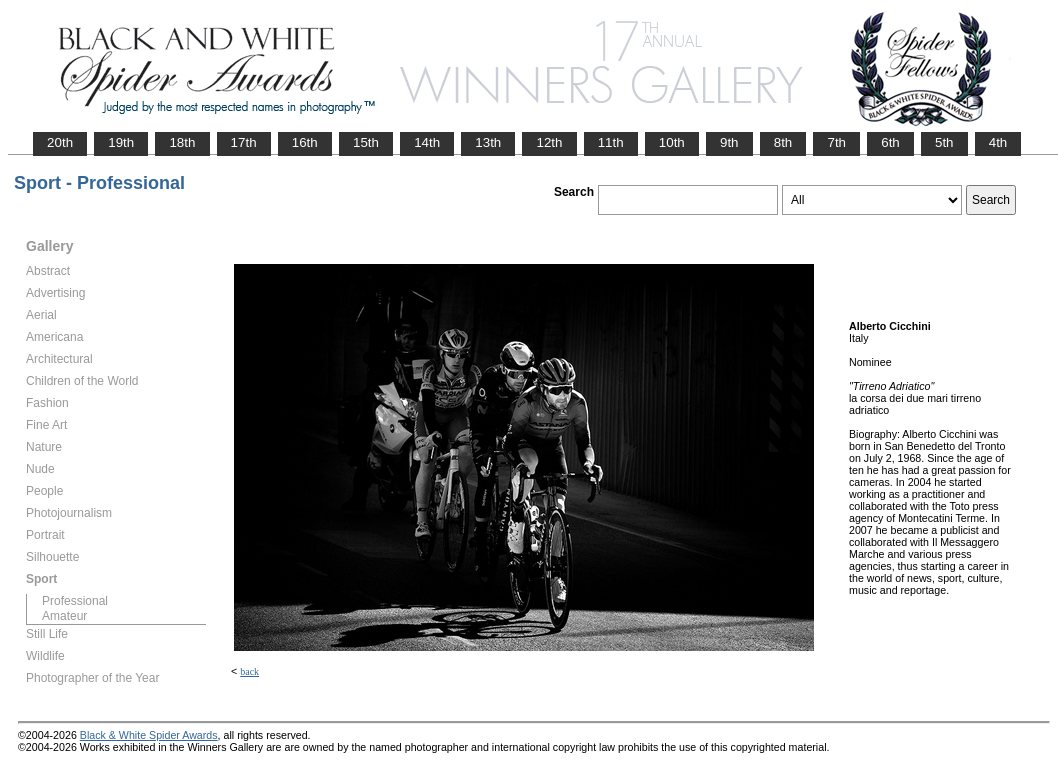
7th (836, 142)
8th (783, 142)
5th (944, 142)
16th (305, 142)
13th (488, 142)
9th (729, 142)
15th (366, 142)
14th (427, 142)
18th (182, 142)
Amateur (64, 616)
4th (998, 142)
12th (549, 142)
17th (244, 142)
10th (672, 142)
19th (121, 142)
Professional (75, 601)
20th (60, 142)
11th (611, 142)
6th (890, 142)
